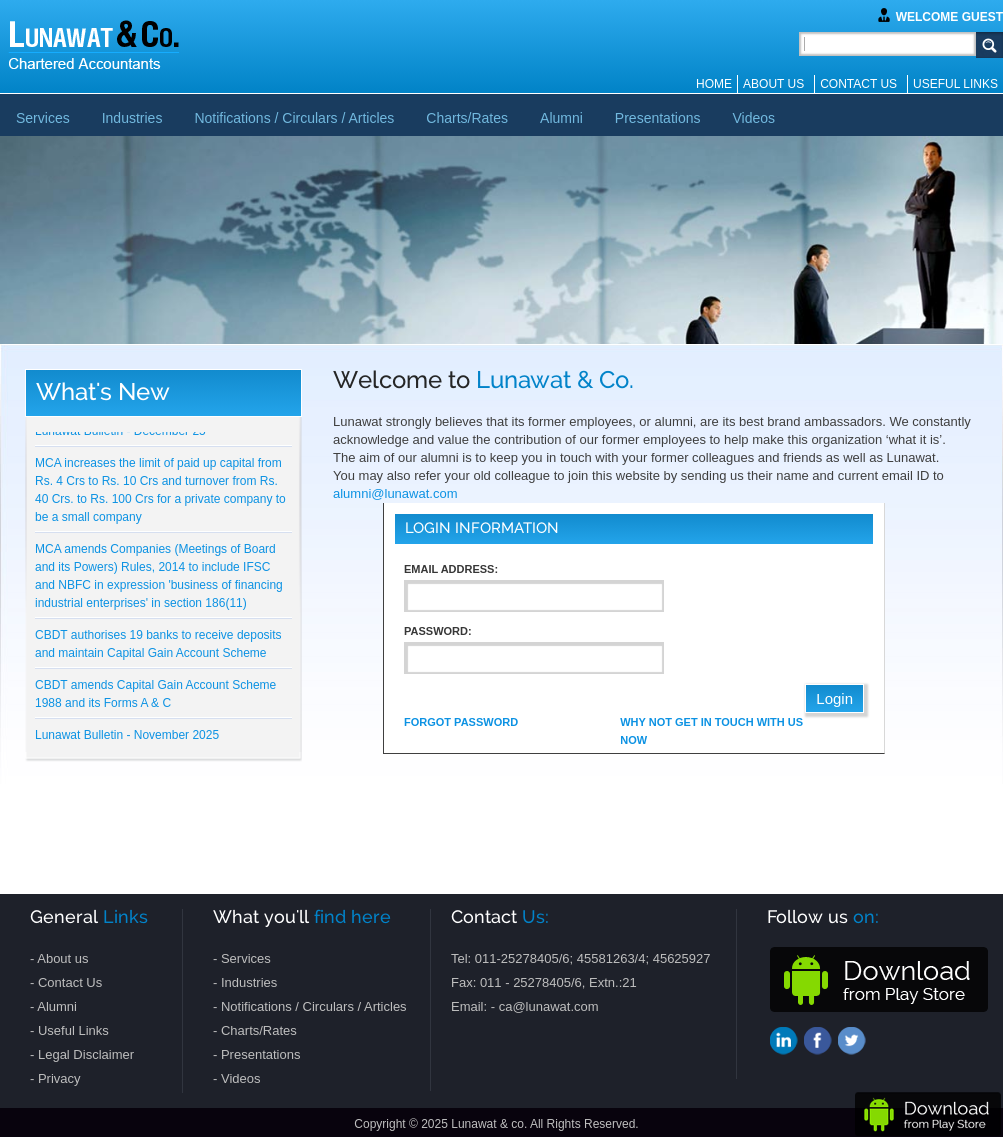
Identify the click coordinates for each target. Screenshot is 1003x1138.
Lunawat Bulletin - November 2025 (127, 736)
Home (714, 84)
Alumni (561, 118)
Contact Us (858, 84)
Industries (132, 118)
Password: (438, 631)
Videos (753, 118)
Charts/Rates (467, 118)
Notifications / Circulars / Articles (294, 118)
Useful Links (955, 84)
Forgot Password (461, 722)
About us (773, 84)
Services (43, 118)
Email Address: (451, 569)
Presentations (658, 118)
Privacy (59, 1078)
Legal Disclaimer (86, 1054)
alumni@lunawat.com (395, 493)
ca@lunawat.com (549, 1006)
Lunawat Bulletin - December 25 (120, 432)
